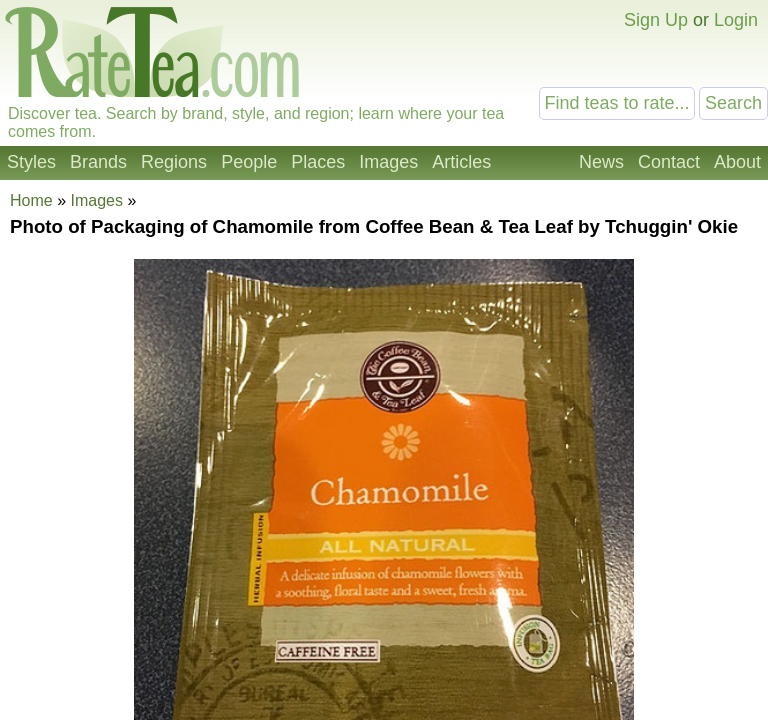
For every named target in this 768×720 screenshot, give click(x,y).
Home (31, 200)
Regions (174, 162)
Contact (669, 162)
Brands (98, 162)
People (249, 162)
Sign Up (656, 20)
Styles (31, 162)
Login (736, 20)
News (601, 162)
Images (388, 162)
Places (318, 162)
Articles (461, 162)
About (737, 162)
